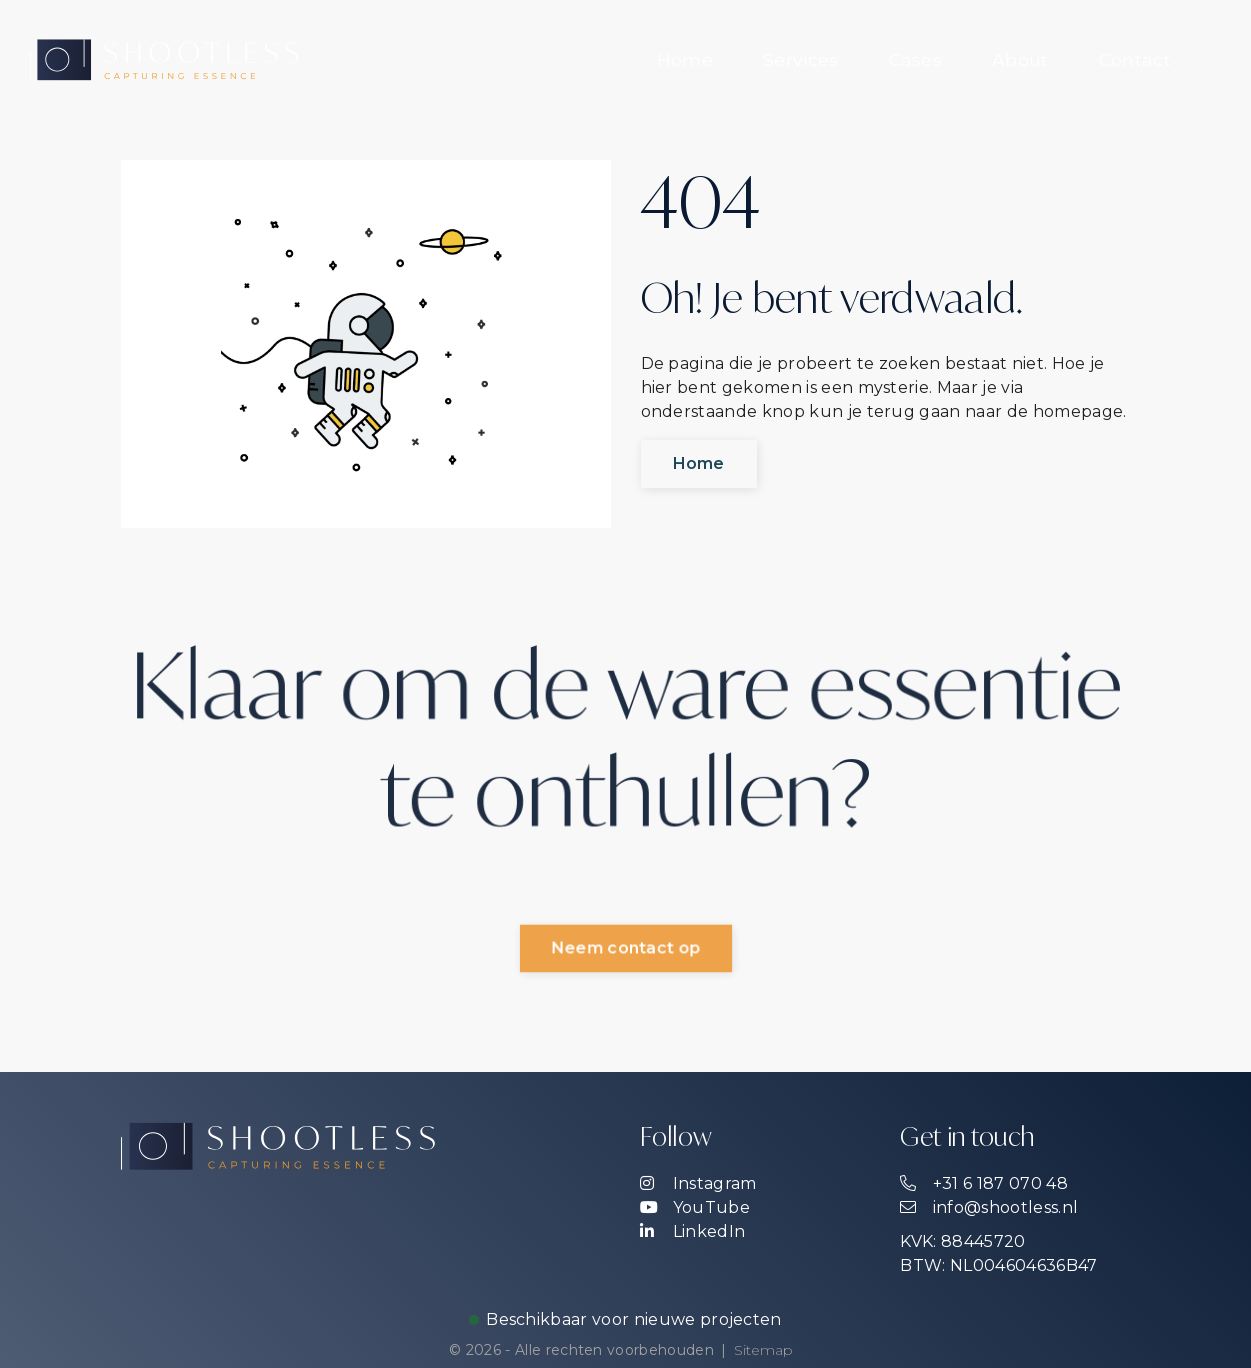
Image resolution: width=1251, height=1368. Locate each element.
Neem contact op (626, 949)
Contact (1135, 59)
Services (801, 59)
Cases (916, 59)
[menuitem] (685, 60)
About (1020, 59)
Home (685, 59)
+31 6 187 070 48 (983, 1183)
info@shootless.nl (989, 1207)
